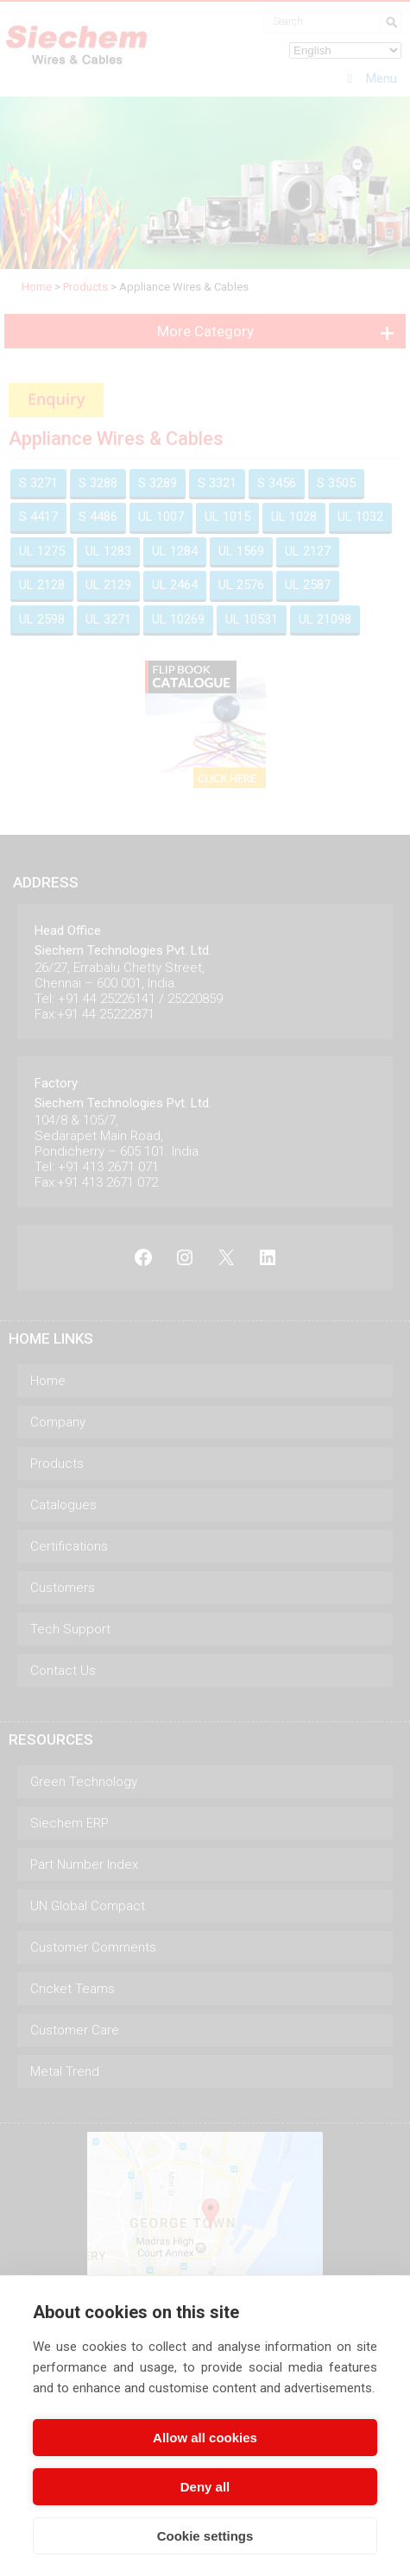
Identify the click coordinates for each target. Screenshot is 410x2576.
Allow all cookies (205, 2437)
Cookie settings (205, 2536)
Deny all (205, 2486)
